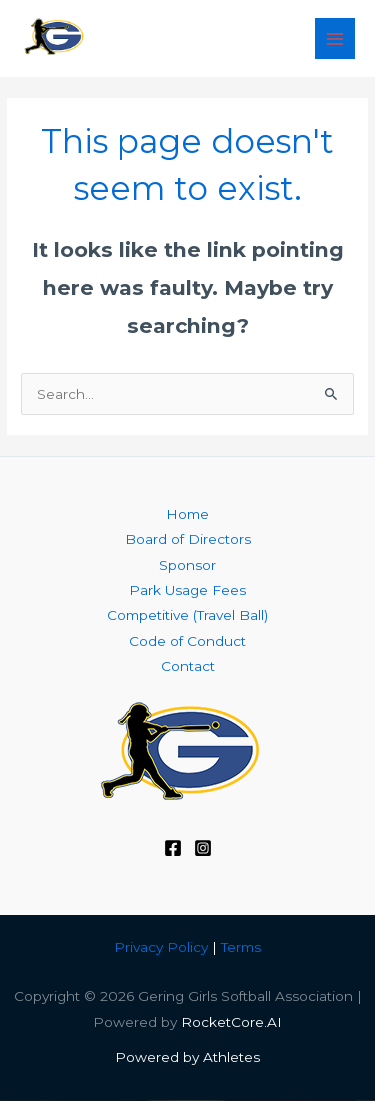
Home (187, 514)
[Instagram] (203, 848)
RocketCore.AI (231, 1022)
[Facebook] (173, 848)
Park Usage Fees (187, 590)
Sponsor (187, 565)
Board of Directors (188, 539)
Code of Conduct (187, 641)
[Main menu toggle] (335, 38)
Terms (241, 947)
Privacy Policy (161, 947)
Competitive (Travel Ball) (187, 615)
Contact (188, 666)
